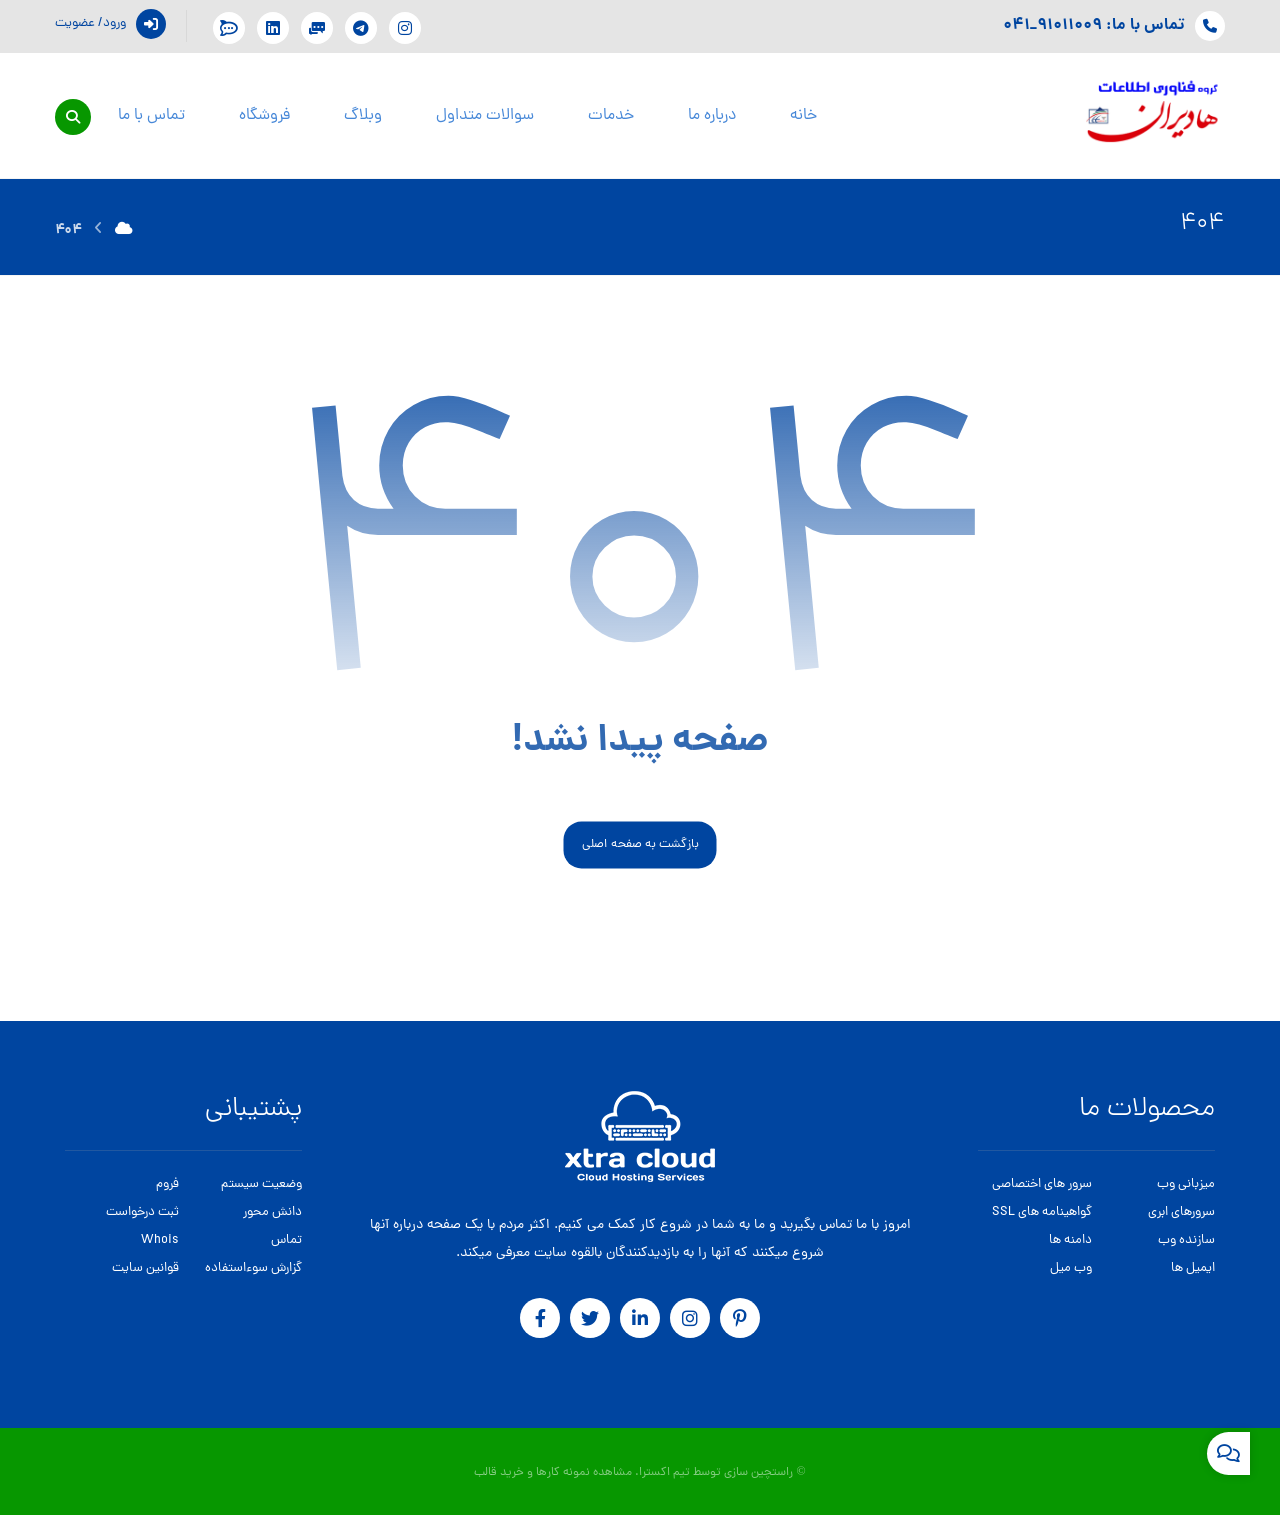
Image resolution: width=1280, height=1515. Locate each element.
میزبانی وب (1186, 1184)
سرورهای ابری (1181, 1212)
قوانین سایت (145, 1268)
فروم (167, 1184)
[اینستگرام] (405, 28)
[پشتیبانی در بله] (229, 28)
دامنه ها (1070, 1240)
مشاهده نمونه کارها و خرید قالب (553, 1473)
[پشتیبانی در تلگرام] (317, 28)
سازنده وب (1186, 1240)
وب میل (1071, 1268)
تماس (286, 1240)
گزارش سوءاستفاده (253, 1268)
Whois (160, 1240)
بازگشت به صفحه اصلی (640, 844)
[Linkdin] (273, 28)
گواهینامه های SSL (1042, 1212)
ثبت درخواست (142, 1212)
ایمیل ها (1193, 1268)
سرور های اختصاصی (1042, 1184)
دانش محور (272, 1212)
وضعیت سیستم (261, 1184)
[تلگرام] (361, 28)
